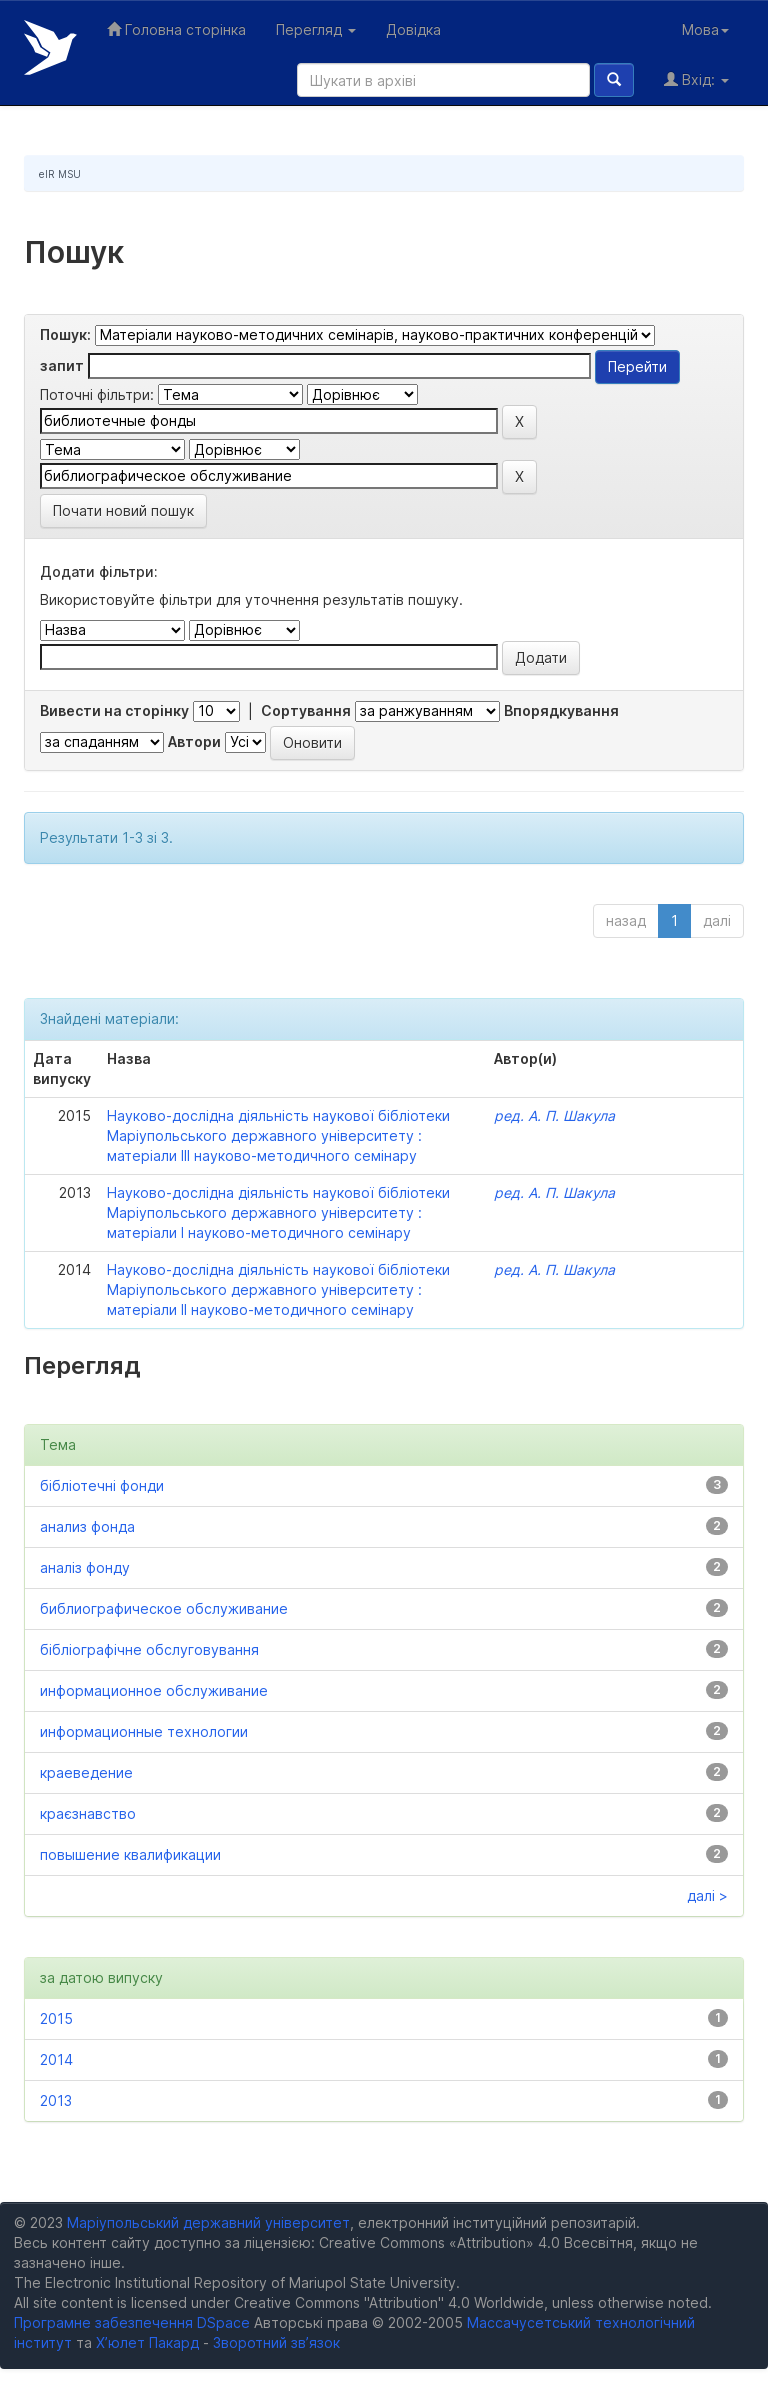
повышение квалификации (130, 1854)
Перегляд (316, 29)
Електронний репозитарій (50, 47)
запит (62, 365)
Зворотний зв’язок (276, 2342)
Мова (705, 29)
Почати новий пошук (123, 510)
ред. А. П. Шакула (554, 1115)
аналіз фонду (85, 1567)
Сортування (306, 710)
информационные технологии (144, 1731)
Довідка (413, 29)
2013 (56, 2100)
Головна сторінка (176, 29)
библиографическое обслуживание (164, 1608)
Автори (194, 741)
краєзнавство (88, 1813)
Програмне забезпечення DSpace (132, 2322)
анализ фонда (87, 1526)
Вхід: (696, 79)
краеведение (86, 1772)
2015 (56, 2018)
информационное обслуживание (154, 1690)
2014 (56, 2059)
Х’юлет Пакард (147, 2342)
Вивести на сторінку (114, 710)
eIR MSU (60, 174)
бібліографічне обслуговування (149, 1649)
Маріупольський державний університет (208, 2222)
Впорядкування (561, 710)
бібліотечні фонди (102, 1485)
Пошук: (65, 334)
